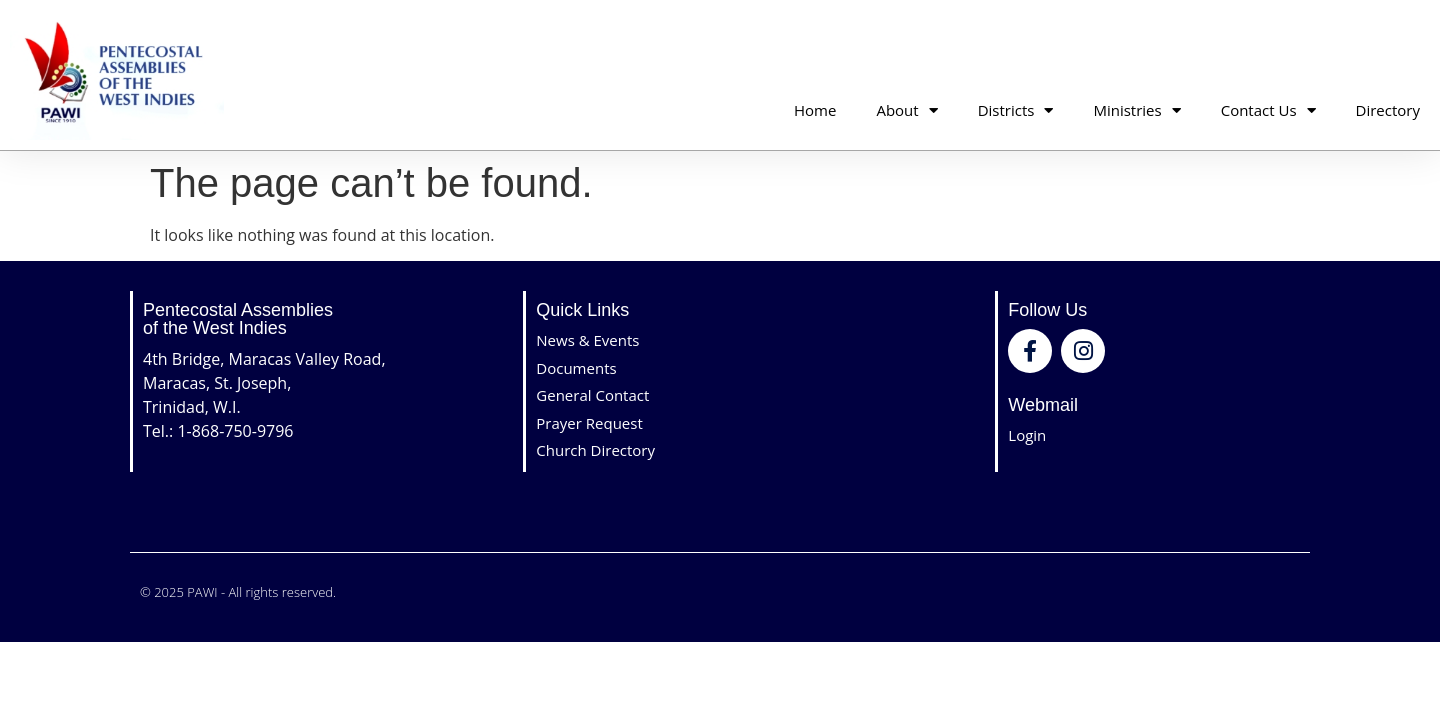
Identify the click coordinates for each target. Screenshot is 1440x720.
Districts (1016, 110)
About (906, 110)
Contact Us (1268, 110)
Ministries (1136, 110)
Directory (1388, 110)
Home (815, 110)
